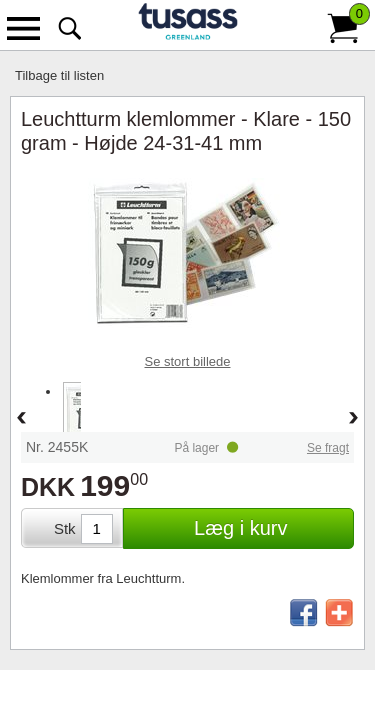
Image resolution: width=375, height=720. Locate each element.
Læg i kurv (240, 528)
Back (21, 419)
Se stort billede (188, 361)
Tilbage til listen (59, 75)
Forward (354, 419)
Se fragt (328, 448)
